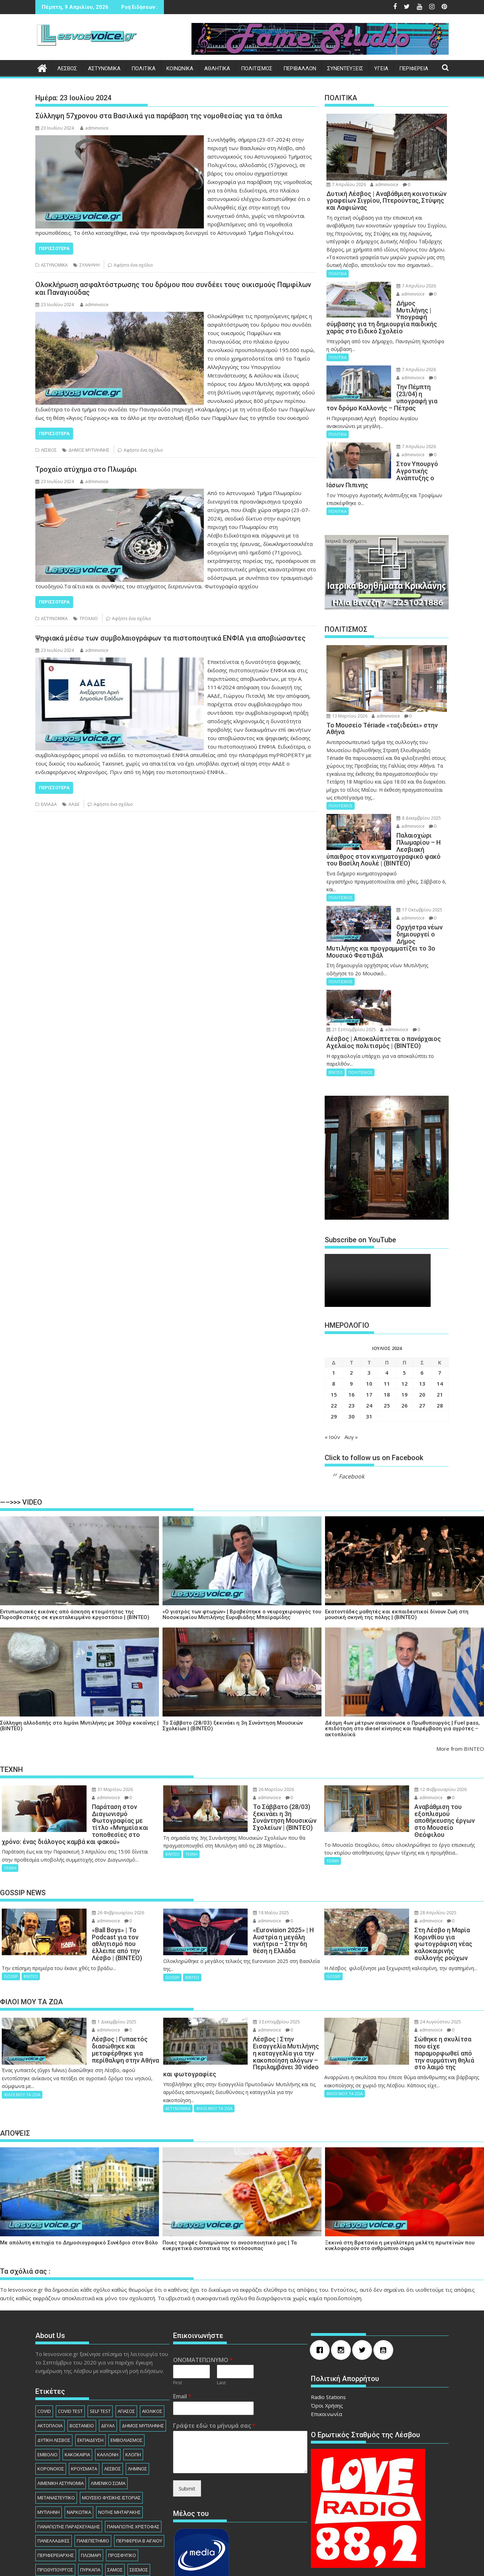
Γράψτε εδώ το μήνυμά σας (214, 2349)
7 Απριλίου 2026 (346, 185)
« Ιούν (332, 1395)
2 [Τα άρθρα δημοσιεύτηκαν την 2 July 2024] (351, 1330)
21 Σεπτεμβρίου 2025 (408, 966)
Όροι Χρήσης (327, 2328)
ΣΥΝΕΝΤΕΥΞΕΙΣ (345, 68)
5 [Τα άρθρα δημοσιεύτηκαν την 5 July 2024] (404, 1330)
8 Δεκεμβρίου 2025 (406, 797)
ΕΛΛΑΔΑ (49, 804)
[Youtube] (385, 2273)
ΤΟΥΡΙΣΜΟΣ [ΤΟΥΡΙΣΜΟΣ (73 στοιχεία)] (77, 2507)
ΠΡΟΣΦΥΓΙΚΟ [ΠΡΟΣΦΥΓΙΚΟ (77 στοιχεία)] (122, 2478)
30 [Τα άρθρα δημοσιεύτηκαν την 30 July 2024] (351, 1374)
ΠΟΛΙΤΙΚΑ (143, 68)
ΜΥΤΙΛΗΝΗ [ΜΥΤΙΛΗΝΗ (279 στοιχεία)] (48, 2435)
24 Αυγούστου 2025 (420, 1959)
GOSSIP (11, 1906)
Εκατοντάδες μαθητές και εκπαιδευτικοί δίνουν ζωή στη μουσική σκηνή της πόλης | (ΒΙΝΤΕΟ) (396, 1573)
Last (221, 2306)
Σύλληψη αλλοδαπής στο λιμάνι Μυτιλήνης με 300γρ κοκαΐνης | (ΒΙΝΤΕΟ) (79, 1684)
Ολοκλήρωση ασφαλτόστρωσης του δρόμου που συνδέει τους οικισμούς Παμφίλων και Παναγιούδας (173, 288)
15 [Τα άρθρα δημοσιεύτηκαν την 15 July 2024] (334, 1352)
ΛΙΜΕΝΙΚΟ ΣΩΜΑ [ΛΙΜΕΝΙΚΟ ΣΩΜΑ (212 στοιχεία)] (108, 2406)
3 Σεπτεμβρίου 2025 (259, 1959)
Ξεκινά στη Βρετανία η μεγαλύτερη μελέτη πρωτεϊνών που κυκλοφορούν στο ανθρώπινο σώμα (399, 2169)
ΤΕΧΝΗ (10, 1812)
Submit (187, 2411)
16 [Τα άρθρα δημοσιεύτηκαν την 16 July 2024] (351, 1352)
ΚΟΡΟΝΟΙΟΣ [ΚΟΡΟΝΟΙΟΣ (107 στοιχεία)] (50, 2392)
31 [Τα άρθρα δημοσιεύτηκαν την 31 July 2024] (369, 1374)
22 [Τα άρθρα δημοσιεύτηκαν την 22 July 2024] (334, 1363)
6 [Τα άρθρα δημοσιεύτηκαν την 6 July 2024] (422, 1330)
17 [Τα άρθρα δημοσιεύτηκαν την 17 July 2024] (369, 1352)
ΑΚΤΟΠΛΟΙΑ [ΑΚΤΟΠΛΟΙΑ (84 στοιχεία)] (50, 2349)
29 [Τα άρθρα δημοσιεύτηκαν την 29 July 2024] (334, 1374)
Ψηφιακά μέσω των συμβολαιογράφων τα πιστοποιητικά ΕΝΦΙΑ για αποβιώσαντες (170, 638)
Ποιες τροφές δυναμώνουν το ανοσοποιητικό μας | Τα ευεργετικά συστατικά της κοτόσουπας (230, 2169)
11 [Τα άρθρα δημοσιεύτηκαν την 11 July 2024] (387, 1341)
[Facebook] (321, 2273)
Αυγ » (351, 1395)
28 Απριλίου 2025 (418, 1857)
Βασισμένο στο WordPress (181, 2564)
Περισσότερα (54, 248)
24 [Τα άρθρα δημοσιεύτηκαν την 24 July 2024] (369, 1363)
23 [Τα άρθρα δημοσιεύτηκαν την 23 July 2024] (351, 1363)
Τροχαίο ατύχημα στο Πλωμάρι (86, 469)
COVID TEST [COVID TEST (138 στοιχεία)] (70, 2334)
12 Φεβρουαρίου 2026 (423, 1748)
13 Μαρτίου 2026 (346, 695)
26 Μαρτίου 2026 (256, 1748)
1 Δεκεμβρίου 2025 (97, 1959)
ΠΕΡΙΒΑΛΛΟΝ (299, 68)
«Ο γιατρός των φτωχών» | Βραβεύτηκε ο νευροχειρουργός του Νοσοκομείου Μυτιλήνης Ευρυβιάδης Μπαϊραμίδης (242, 1573)
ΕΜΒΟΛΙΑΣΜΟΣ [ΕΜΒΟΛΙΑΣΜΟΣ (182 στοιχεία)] (126, 2363)
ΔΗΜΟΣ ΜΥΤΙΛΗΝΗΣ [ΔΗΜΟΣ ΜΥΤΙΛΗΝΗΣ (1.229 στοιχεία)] (143, 2349)
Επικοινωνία (326, 2337)
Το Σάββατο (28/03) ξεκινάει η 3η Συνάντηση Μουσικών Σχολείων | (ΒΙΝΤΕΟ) (233, 1684)
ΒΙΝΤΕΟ (336, 1030)
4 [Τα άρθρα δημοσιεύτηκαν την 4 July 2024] (386, 1330)
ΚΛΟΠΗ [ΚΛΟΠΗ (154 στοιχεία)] (133, 2378)
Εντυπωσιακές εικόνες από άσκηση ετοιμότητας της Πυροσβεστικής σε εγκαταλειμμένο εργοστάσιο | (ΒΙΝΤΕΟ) (74, 1573)
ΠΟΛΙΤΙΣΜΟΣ (256, 68)
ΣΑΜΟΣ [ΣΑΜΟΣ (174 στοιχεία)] (115, 2493)
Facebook (351, 1435)
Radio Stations (328, 2320)
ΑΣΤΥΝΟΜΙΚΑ (104, 68)
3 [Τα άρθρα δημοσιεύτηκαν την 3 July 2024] (369, 1330)
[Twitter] (363, 2273)
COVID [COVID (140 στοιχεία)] (44, 2334)
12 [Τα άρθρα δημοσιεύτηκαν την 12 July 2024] (404, 1341)
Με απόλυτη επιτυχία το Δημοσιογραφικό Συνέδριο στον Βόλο (79, 2166)
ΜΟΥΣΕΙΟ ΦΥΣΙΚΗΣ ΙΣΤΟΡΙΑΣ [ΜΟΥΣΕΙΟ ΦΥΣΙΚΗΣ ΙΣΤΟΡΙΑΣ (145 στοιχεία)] (111, 2421)
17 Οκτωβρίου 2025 (407, 889)
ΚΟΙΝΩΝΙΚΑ (179, 68)
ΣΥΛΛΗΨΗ (89, 265)
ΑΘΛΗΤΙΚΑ (217, 68)
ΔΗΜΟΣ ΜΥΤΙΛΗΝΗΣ (89, 450)
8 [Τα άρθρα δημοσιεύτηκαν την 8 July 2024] (333, 1341)
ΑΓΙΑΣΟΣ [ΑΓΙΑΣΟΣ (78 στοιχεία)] (126, 2334)
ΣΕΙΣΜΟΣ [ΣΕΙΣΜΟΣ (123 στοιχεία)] (139, 2493)
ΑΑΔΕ (74, 804)
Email (182, 2320)
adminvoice (94, 128)
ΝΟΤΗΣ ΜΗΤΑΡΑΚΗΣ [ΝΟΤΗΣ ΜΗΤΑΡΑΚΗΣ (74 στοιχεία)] (119, 2435)
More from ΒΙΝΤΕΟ (460, 1707)
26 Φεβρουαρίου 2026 (101, 1857)
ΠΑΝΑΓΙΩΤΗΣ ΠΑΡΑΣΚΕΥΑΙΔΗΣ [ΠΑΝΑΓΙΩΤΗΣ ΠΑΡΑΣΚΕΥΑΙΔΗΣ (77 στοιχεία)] (68, 2450)
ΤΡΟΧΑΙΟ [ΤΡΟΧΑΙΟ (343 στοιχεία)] (106, 2507)
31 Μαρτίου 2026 (95, 1748)
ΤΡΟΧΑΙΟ (88, 618)
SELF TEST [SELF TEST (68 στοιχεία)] (100, 2334)
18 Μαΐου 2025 (254, 1857)
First (177, 2306)
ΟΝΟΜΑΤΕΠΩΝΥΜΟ (203, 2283)
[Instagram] (342, 2273)
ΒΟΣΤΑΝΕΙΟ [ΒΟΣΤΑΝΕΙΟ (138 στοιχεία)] (82, 2349)
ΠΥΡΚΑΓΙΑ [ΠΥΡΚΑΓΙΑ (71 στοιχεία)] (90, 2493)
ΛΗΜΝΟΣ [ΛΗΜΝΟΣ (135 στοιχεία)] (137, 2392)
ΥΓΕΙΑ (381, 68)
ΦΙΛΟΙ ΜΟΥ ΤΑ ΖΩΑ (22, 2031)
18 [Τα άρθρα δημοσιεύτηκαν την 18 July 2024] (387, 1352)
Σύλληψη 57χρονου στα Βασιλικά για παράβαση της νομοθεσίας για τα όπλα (158, 116)
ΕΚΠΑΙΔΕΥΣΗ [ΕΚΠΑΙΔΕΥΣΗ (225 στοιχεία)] (90, 2363)
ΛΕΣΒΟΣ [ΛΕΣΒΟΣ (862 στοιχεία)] (112, 2392)
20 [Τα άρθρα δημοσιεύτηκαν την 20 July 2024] (422, 1352)
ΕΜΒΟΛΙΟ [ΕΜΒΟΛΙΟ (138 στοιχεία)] (47, 2378)
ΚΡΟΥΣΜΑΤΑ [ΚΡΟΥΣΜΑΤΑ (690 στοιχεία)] (84, 2392)
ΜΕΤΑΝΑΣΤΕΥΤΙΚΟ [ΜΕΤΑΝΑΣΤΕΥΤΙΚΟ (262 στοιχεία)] (56, 2421)
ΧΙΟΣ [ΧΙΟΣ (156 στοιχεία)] (105, 2522)
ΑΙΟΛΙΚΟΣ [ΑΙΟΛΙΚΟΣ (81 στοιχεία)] (152, 2334)
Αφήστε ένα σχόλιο (133, 265)
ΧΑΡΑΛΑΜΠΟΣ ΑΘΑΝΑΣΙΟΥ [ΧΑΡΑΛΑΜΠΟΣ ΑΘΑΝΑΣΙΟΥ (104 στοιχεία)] (65, 2522)
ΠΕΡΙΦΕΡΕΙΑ (413, 68)
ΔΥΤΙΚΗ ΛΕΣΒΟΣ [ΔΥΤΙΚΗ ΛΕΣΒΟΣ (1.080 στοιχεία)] (53, 2363)
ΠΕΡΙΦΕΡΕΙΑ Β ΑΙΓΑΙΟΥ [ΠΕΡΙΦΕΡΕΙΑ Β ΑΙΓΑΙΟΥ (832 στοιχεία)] (139, 2464)
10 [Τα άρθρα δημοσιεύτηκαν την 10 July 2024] (369, 1341)
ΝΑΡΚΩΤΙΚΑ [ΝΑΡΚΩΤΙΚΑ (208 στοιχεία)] (79, 2435)
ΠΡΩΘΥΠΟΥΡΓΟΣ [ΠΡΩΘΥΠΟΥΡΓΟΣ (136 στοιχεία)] (55, 2493)
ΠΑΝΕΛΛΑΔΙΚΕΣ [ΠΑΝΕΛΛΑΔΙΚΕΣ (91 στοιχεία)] (53, 2464)
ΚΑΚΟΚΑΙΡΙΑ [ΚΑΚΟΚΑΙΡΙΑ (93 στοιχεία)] (77, 2378)
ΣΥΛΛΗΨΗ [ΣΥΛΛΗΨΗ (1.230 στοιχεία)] (47, 2507)
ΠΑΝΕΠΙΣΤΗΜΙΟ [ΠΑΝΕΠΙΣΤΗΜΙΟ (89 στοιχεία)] (93, 2464)
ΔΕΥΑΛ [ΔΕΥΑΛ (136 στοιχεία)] (108, 2349)
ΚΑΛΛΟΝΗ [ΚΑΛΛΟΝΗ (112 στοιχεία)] (107, 2378)
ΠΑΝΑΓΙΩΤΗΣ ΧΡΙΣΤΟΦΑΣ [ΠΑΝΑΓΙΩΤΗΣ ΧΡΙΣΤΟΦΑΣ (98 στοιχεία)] (133, 2450)
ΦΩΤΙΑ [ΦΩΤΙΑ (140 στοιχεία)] (130, 2507)
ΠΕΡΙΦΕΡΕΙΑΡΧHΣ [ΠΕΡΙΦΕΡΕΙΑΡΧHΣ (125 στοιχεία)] (55, 2478)
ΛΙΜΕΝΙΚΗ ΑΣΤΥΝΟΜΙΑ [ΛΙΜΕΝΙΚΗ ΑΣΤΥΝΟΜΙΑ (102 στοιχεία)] (60, 2406)
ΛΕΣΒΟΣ (67, 68)
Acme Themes (318, 2564)
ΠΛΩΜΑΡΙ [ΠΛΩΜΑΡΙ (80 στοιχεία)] (91, 2478)
